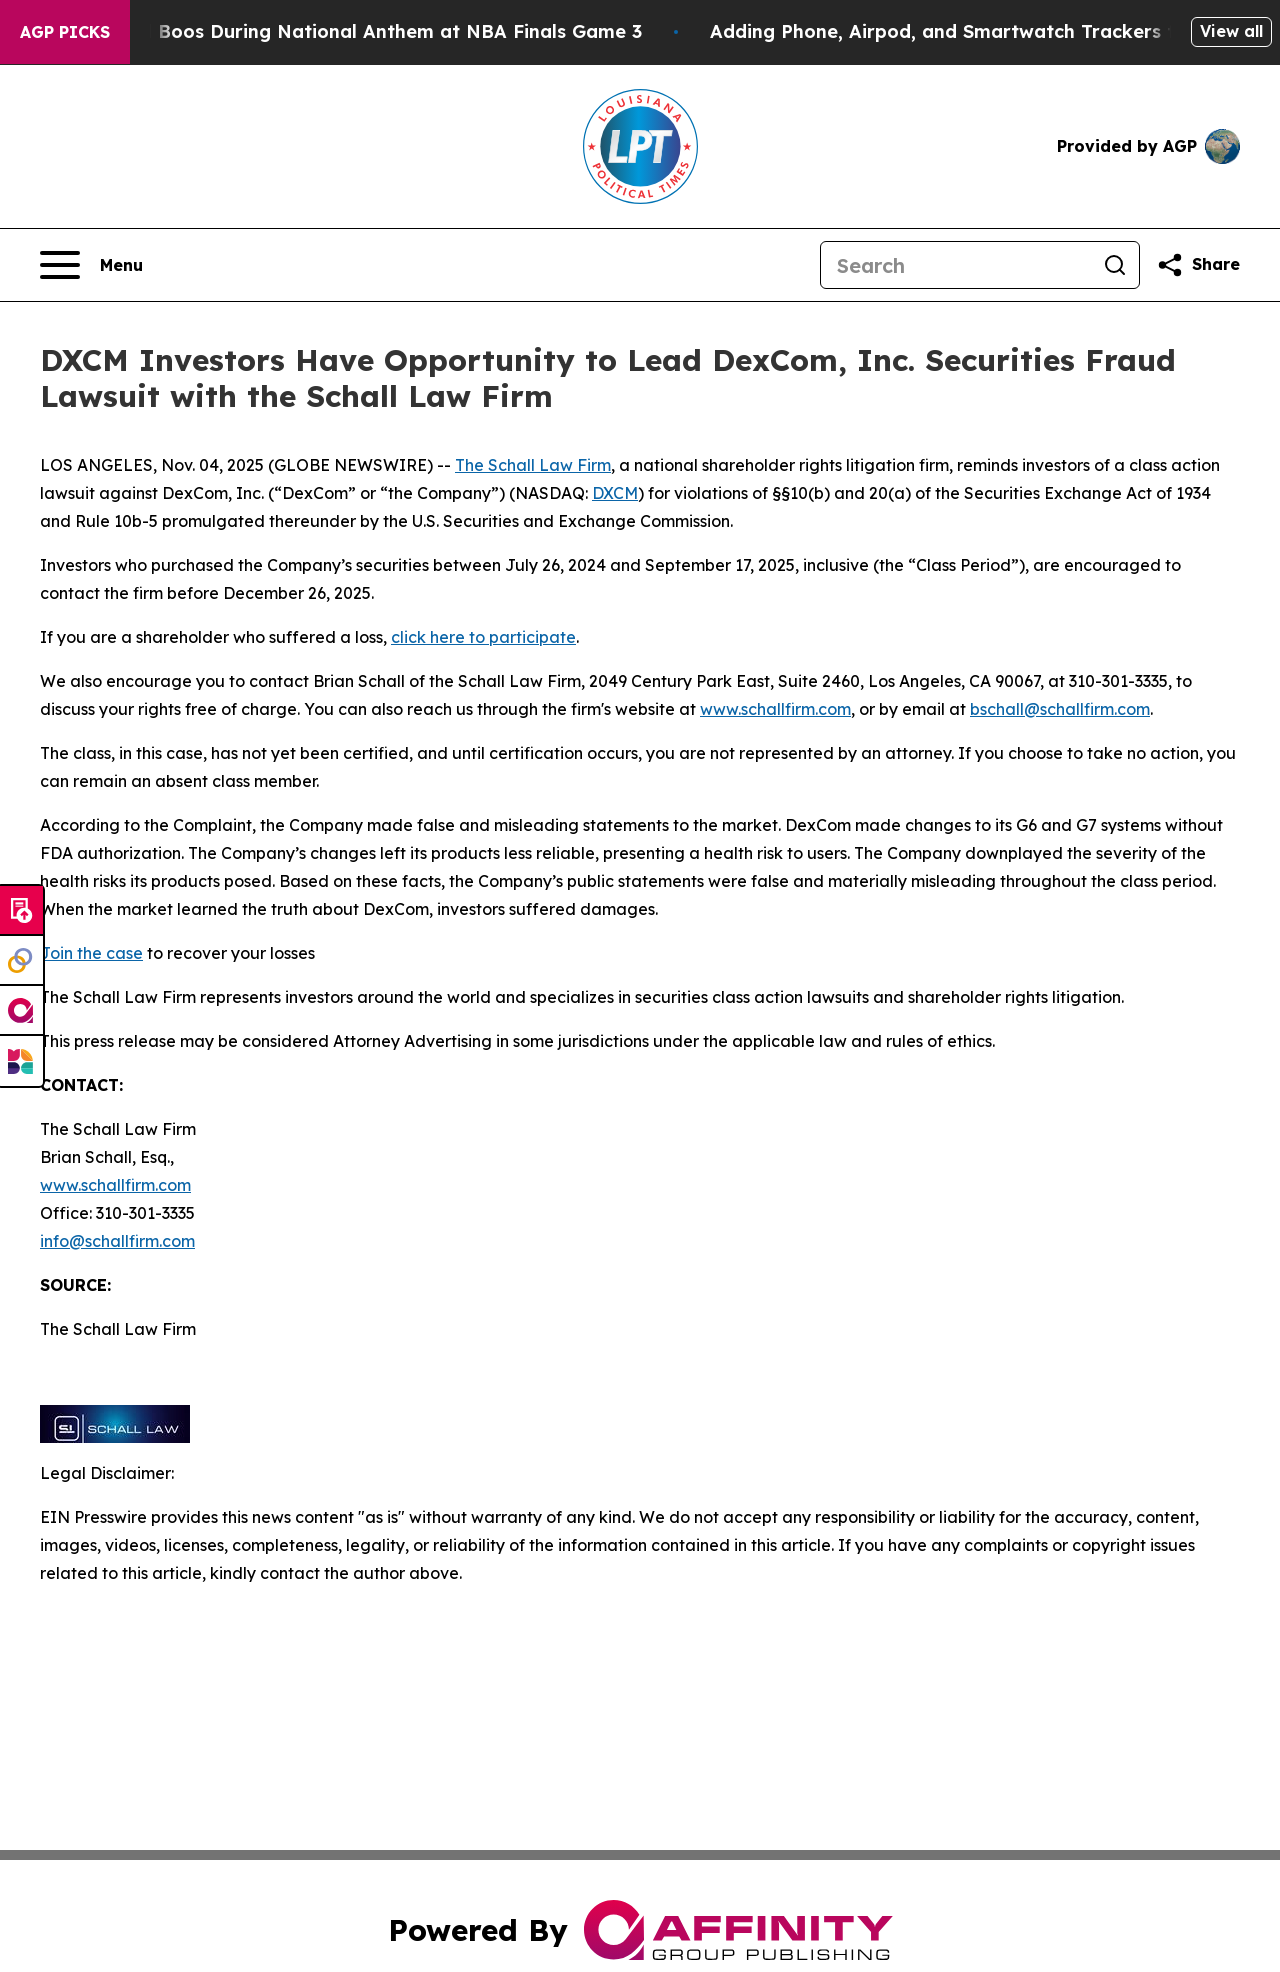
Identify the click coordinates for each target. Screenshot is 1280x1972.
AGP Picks (65, 32)
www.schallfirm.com (115, 1185)
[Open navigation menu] (91, 265)
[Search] (956, 265)
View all (1231, 31)
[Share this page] (1198, 265)
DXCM (615, 493)
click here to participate (483, 637)
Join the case (91, 953)
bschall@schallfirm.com (1060, 709)
